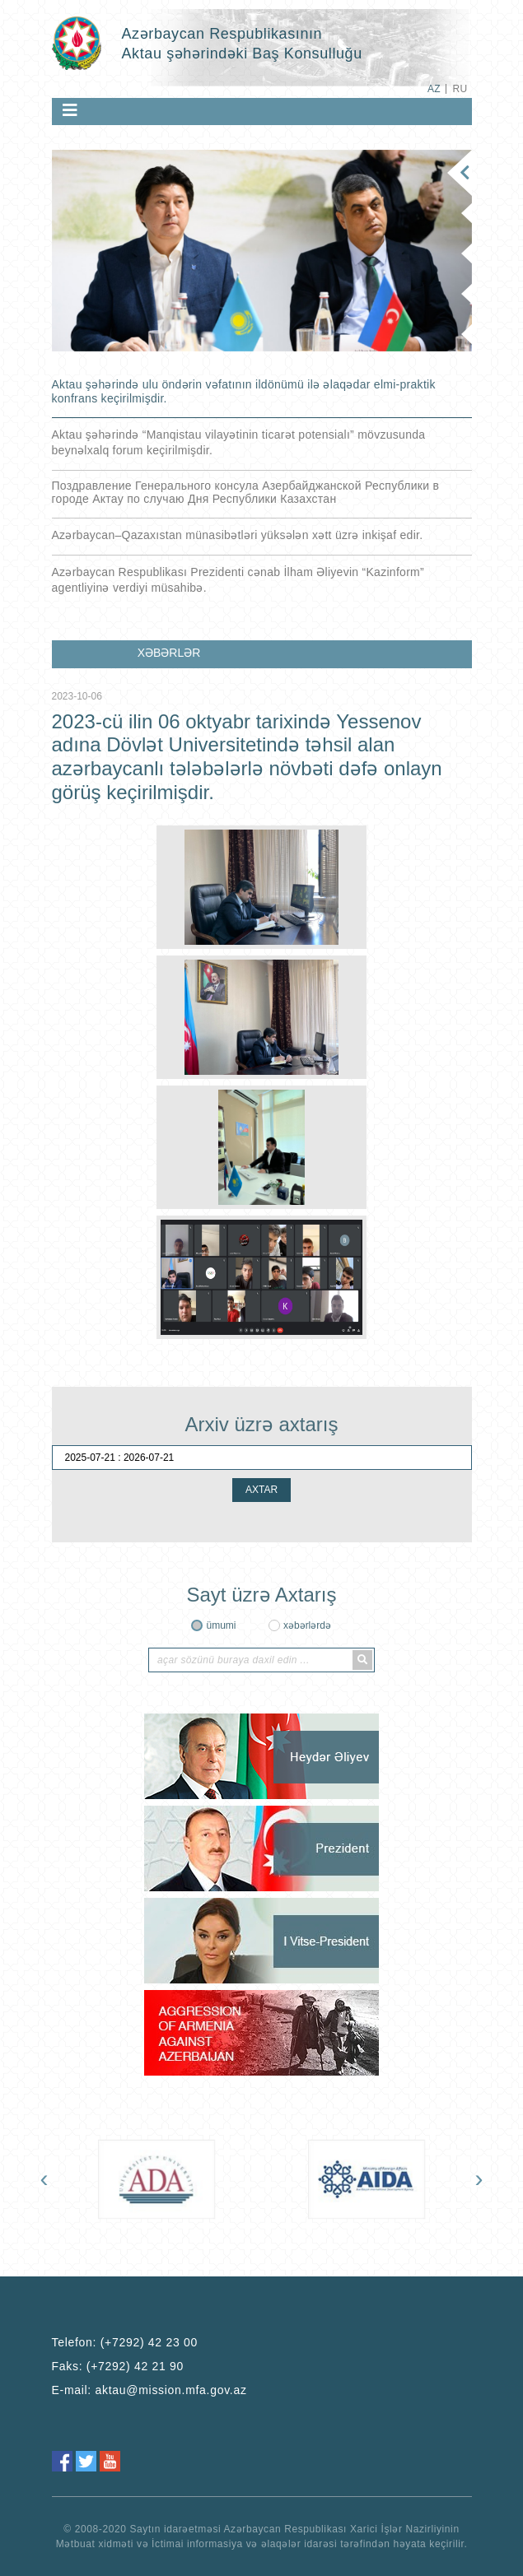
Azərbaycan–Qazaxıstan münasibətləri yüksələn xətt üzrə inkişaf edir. (237, 535)
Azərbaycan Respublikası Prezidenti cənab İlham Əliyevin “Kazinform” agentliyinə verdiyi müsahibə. (238, 579)
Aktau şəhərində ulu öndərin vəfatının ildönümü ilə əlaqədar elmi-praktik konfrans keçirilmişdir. (244, 391)
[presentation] (44, 2178)
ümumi (221, 1625)
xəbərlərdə (307, 1625)
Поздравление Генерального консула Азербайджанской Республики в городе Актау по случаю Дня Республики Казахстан (246, 492)
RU (459, 89)
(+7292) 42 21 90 (135, 2366)
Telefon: (125, 2342)
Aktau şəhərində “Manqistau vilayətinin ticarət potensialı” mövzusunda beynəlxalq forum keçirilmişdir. (239, 442)
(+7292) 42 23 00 (149, 2342)
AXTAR (261, 1489)
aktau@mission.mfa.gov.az (171, 2390)
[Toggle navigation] (70, 110)
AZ (434, 89)
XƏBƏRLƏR (169, 652)
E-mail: (149, 2390)
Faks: (118, 2366)
